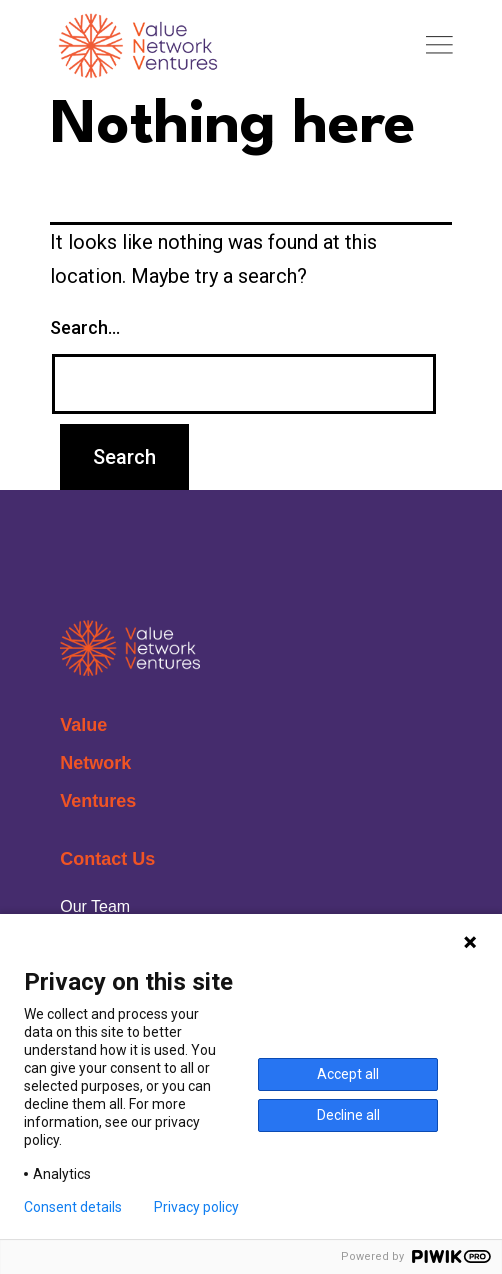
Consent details (73, 1207)
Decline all (348, 1115)
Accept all (348, 1074)
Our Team (95, 906)
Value (83, 725)
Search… (85, 327)
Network (95, 763)
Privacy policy (196, 1207)
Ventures (98, 801)
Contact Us (107, 859)
